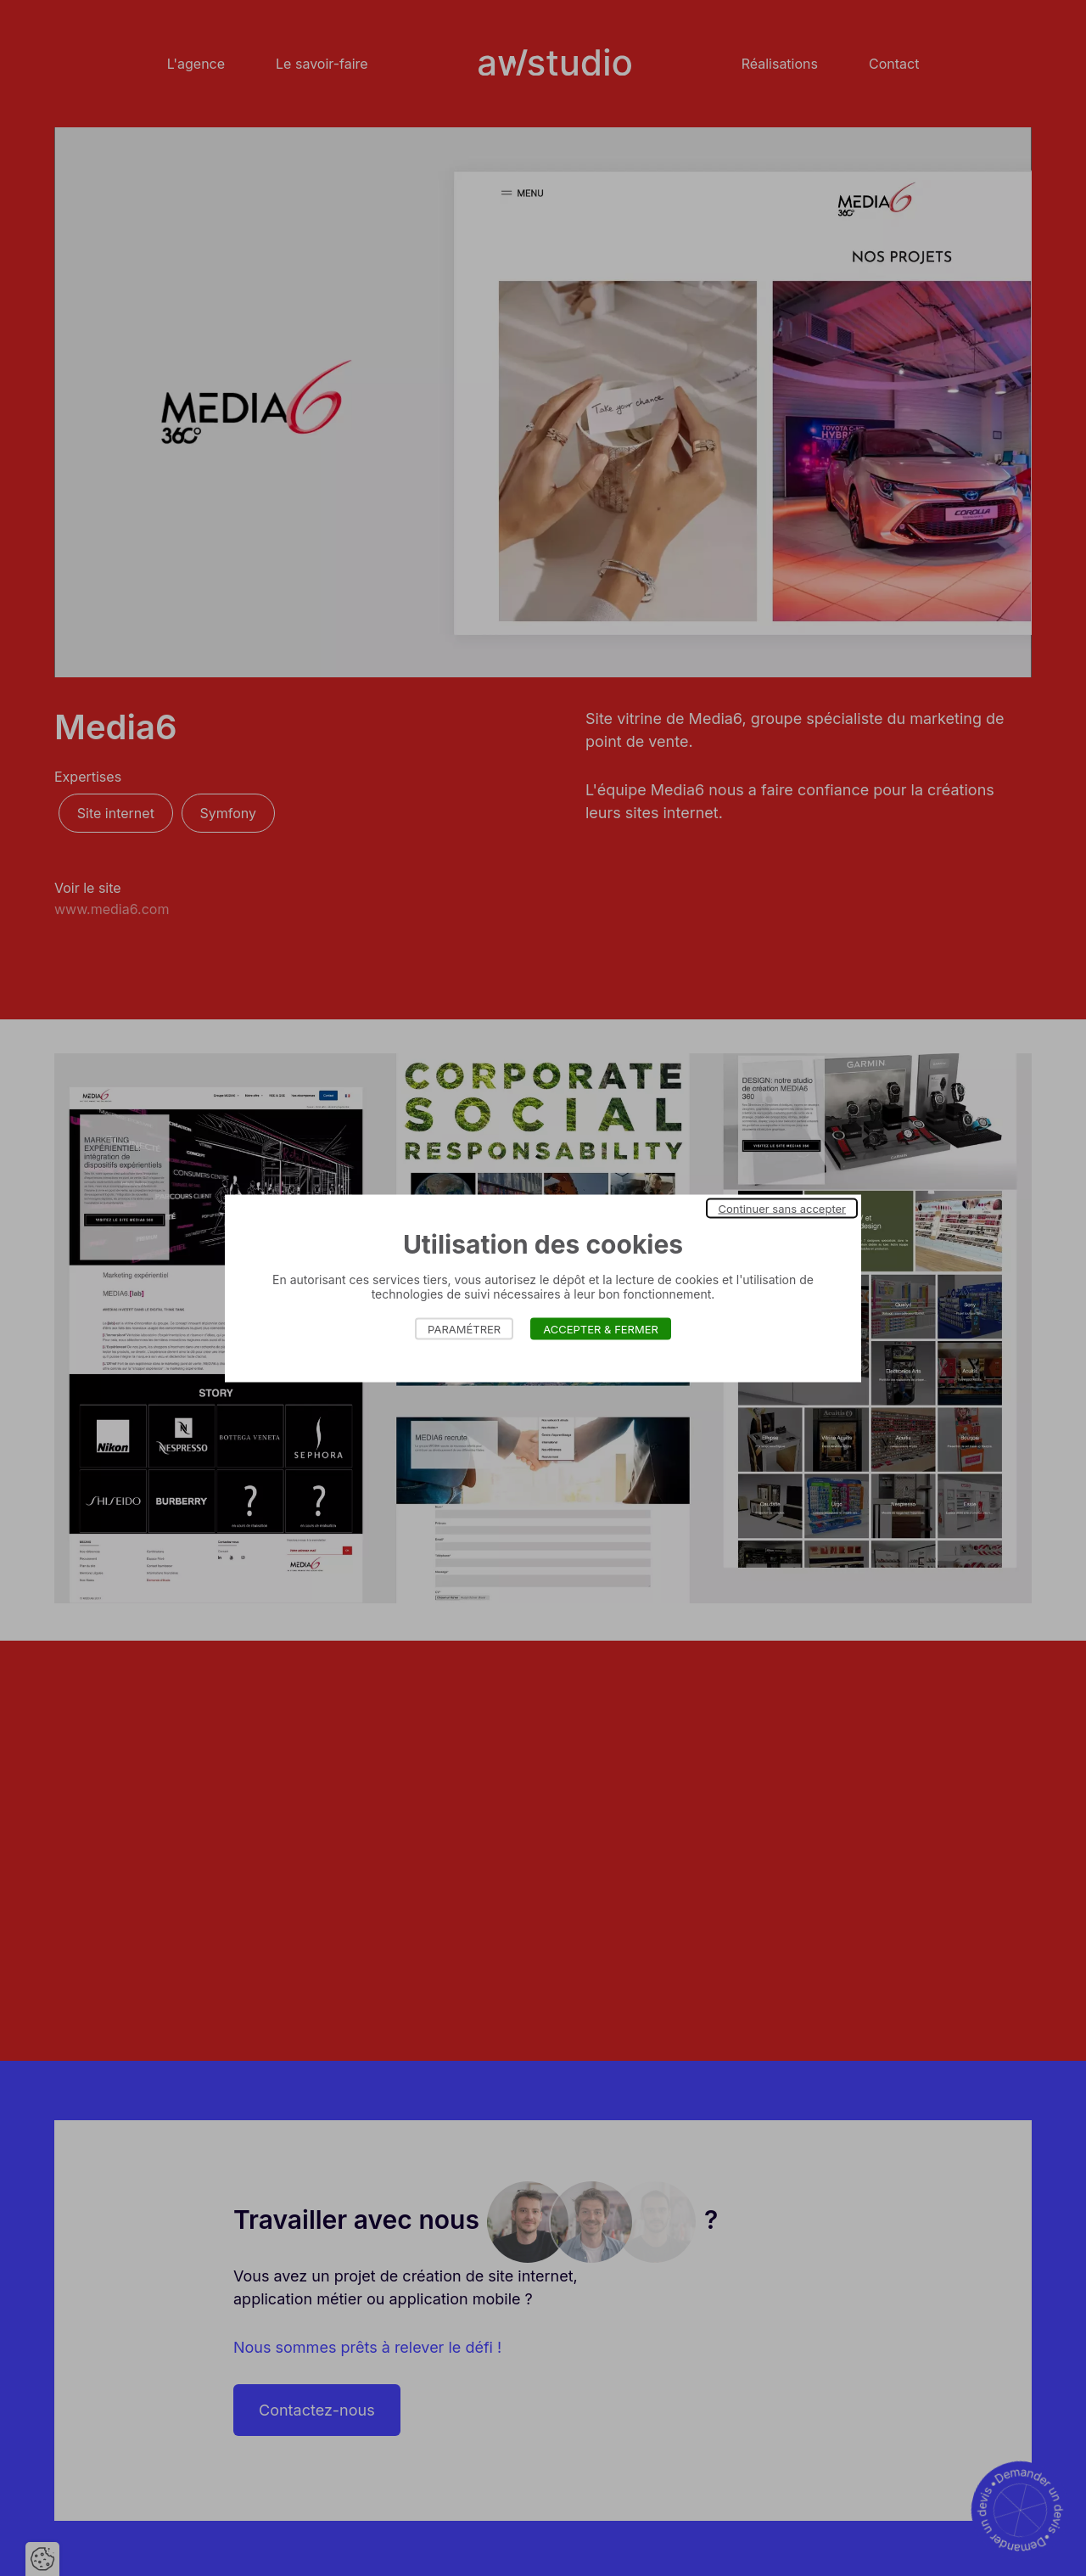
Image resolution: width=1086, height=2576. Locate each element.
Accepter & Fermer (600, 1328)
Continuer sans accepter (782, 1208)
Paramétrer (464, 1328)
